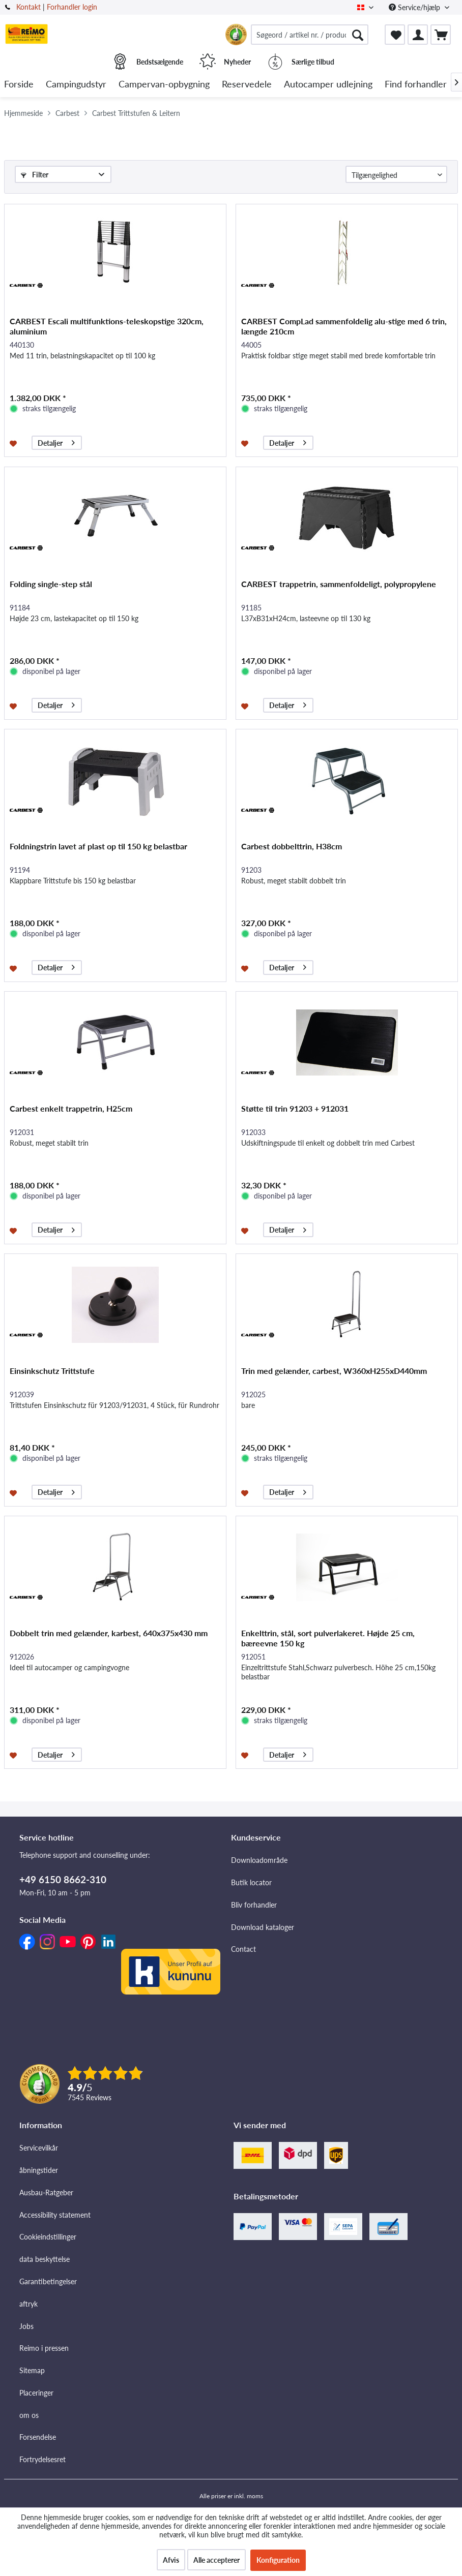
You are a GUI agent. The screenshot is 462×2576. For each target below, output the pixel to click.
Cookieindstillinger (47, 2236)
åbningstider (38, 2170)
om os (29, 2415)
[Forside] (19, 84)
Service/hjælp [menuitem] (415, 7)
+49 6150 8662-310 (62, 1879)
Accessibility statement (55, 2215)
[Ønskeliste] (395, 34)
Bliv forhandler (254, 1904)
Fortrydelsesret (42, 2459)
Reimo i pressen (44, 2348)
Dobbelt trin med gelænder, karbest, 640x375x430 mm (109, 1633)
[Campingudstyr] (76, 84)
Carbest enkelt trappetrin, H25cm (71, 1108)
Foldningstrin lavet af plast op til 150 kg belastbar (98, 846)
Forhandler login (72, 7)
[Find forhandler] (416, 84)
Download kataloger (262, 1927)
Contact (243, 1949)
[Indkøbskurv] (440, 34)
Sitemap (32, 2370)
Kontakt (28, 7)
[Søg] (357, 34)
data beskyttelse (44, 2259)
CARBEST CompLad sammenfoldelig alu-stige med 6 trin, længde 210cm (344, 326)
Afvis (171, 2560)
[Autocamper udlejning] (328, 84)
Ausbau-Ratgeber (46, 2192)
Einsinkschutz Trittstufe (52, 1370)
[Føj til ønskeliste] (14, 443)
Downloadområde (259, 1860)
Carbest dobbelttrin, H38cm (291, 846)
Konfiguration (278, 2560)
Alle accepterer (216, 2560)
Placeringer (36, 2392)
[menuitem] (309, 34)
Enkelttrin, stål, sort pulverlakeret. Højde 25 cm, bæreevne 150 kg (328, 1638)
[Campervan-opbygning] (164, 84)
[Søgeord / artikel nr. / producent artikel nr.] (309, 34)
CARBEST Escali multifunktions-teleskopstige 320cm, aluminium (107, 326)
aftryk (28, 2303)
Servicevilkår (38, 2147)
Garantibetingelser (48, 2281)
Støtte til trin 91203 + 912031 (295, 1108)
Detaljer (56, 441)
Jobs (26, 2326)
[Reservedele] (247, 84)
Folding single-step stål (51, 584)
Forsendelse (37, 2437)
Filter (34, 174)
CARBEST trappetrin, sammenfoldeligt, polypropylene (338, 584)
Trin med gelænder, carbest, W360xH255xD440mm (334, 1370)
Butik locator (251, 1882)
